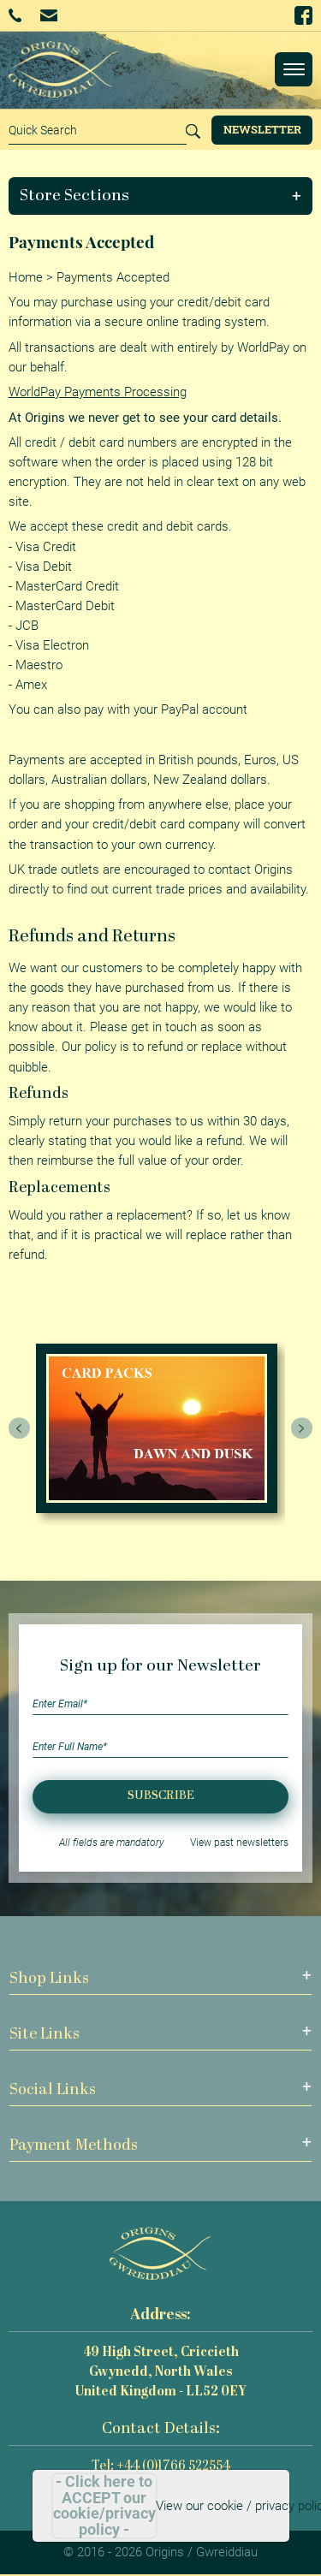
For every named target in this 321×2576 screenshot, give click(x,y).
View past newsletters (239, 1843)
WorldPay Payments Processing (98, 392)
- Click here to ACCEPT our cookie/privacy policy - (104, 2505)
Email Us (48, 15)
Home (26, 277)
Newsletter (262, 129)
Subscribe (161, 1796)
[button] (161, 196)
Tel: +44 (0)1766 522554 (161, 2467)
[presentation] (20, 1428)
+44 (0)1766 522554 (15, 15)
